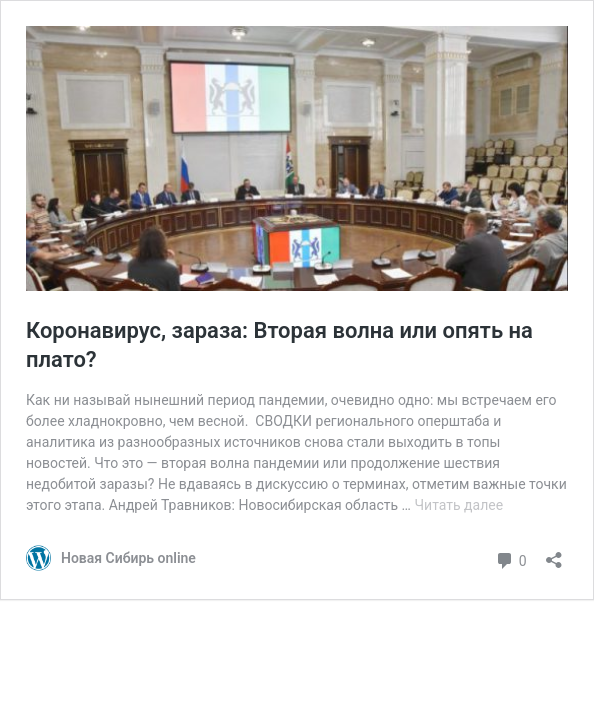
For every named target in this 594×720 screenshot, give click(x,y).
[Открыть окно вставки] (554, 553)
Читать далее (458, 505)
